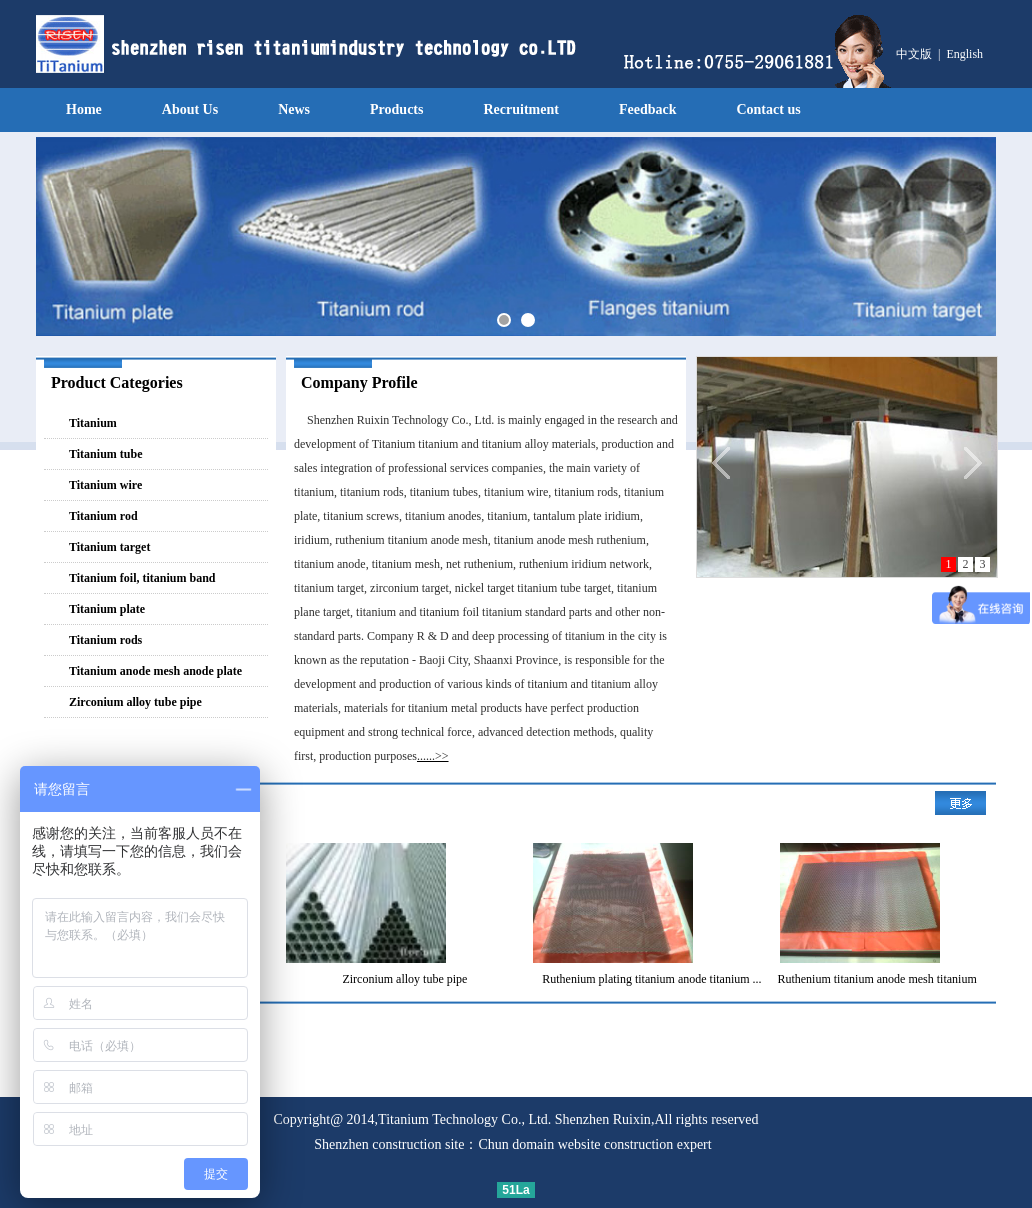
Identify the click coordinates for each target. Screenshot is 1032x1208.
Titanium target (109, 547)
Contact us (768, 109)
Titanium (93, 423)
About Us (190, 109)
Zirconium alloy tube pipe (135, 702)
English (964, 54)
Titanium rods (105, 640)
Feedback (648, 109)
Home (84, 109)
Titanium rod (103, 516)
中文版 (914, 54)
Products (396, 109)
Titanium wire (105, 485)
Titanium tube (105, 454)
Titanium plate (107, 609)
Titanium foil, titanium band (142, 578)
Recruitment (520, 109)
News (294, 109)
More (960, 803)
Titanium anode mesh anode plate (155, 671)
